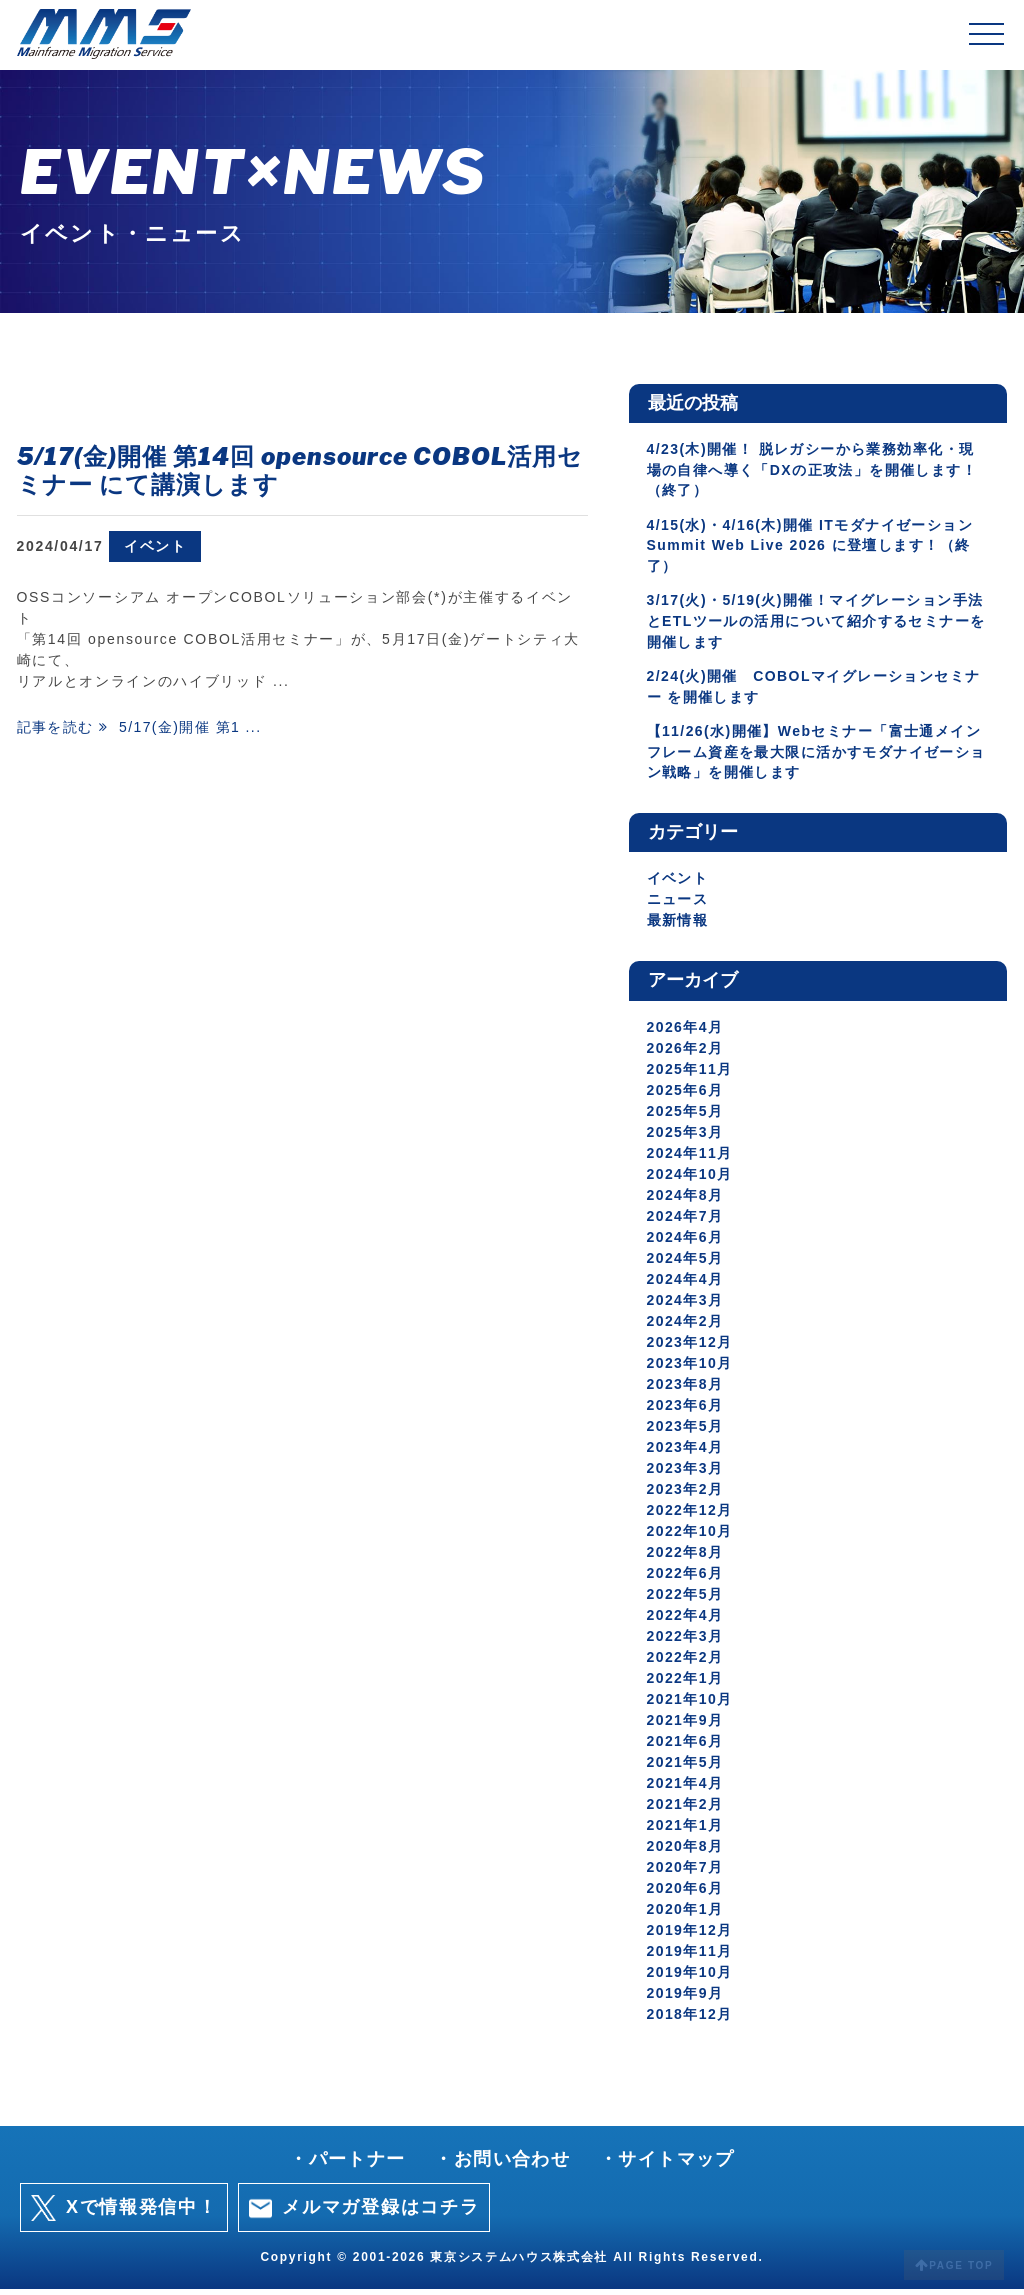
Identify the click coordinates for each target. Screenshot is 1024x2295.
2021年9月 (686, 1726)
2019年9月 (686, 1999)
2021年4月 (686, 1789)
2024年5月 (686, 1264)
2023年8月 (686, 1390)
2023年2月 (686, 1495)
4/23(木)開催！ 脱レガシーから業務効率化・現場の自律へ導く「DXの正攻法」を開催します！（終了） (815, 470)
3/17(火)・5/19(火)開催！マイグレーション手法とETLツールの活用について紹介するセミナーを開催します (811, 624)
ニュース (678, 906)
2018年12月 (691, 2020)
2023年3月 (686, 1474)
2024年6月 (686, 1243)
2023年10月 (691, 1369)
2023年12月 (691, 1348)
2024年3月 (686, 1306)
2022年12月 (691, 1516)
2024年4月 (686, 1285)
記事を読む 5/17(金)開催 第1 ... (143, 728)
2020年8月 (686, 1852)
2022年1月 (686, 1684)
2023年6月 (686, 1411)
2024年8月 (686, 1201)
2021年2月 (686, 1810)
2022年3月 (686, 1642)
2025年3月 (686, 1138)
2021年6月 (686, 1747)
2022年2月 (686, 1663)
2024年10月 (691, 1180)
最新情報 (678, 927)
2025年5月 (686, 1117)
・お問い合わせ (502, 2165)
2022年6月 (686, 1579)
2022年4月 (686, 1621)
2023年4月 (686, 1453)
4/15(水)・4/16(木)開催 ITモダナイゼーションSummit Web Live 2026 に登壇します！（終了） (814, 547)
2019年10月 (691, 1978)
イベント (155, 546)
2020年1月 (686, 1915)
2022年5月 (686, 1600)
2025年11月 (691, 1075)
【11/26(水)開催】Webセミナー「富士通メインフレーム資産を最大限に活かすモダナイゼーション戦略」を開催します (817, 757)
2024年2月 (686, 1327)
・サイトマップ (669, 2165)
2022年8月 (686, 1558)
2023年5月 (686, 1432)
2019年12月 (691, 1936)
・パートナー (346, 2165)
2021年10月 (691, 1705)
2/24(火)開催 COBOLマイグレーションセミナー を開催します (817, 690)
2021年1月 (686, 1831)
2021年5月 (686, 1768)
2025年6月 (686, 1096)
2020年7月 (686, 1873)
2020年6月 (686, 1894)
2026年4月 (686, 1033)
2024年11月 (691, 1159)
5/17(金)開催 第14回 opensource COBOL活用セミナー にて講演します (300, 471)
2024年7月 (686, 1222)
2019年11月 (691, 1957)
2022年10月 (691, 1537)
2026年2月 (686, 1054)
